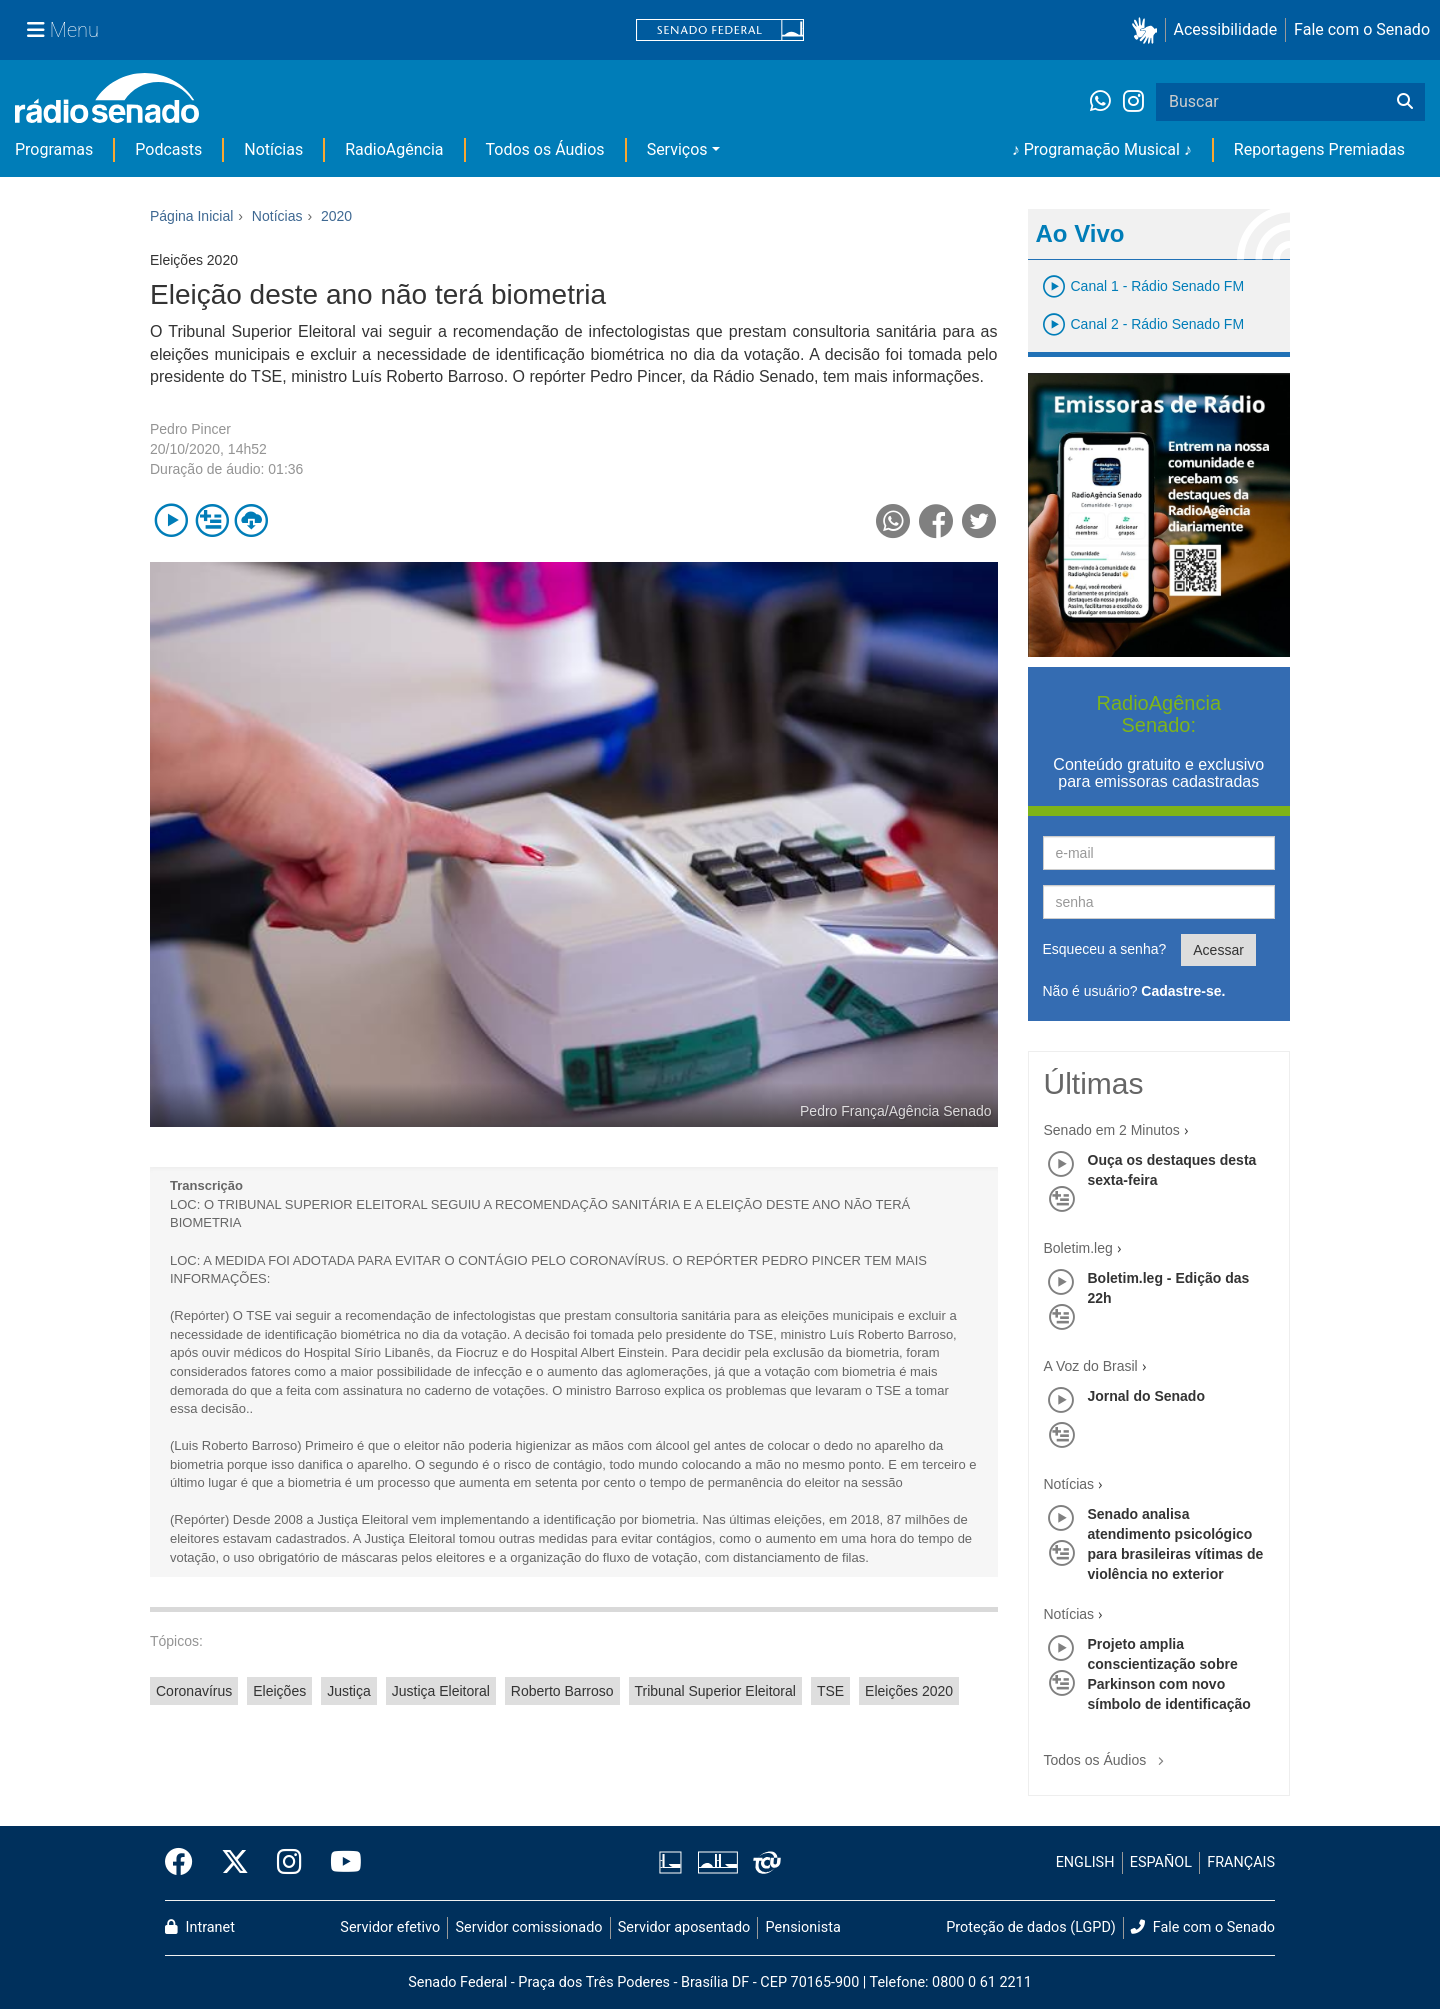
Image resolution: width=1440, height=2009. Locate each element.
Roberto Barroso (562, 1691)
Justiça (349, 1691)
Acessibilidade (1226, 29)
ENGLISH (1085, 1862)
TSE (830, 1691)
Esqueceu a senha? (1105, 949)
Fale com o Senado (1362, 29)
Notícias (273, 149)
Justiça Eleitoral (441, 1691)
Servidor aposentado (684, 1927)
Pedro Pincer (190, 429)
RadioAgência (394, 149)
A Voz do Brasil (1091, 1366)
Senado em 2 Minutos (1112, 1130)
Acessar (1218, 950)
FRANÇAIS (1241, 1862)
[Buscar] (1405, 102)
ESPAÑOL (1161, 1862)
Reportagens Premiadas (1319, 149)
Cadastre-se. (1183, 991)
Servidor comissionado (529, 1927)
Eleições (279, 1691)
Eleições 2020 (909, 1691)
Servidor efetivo (390, 1927)
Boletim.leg (1078, 1248)
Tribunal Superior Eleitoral (715, 1691)
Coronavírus (194, 1691)
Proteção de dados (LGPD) (1031, 1927)
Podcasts (168, 149)
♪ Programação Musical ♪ (1102, 149)
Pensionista (803, 1927)
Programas (54, 149)
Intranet (200, 1927)
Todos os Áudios (545, 149)
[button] (1148, 30)
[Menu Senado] (63, 30)
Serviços (677, 149)
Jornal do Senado (1146, 1396)
